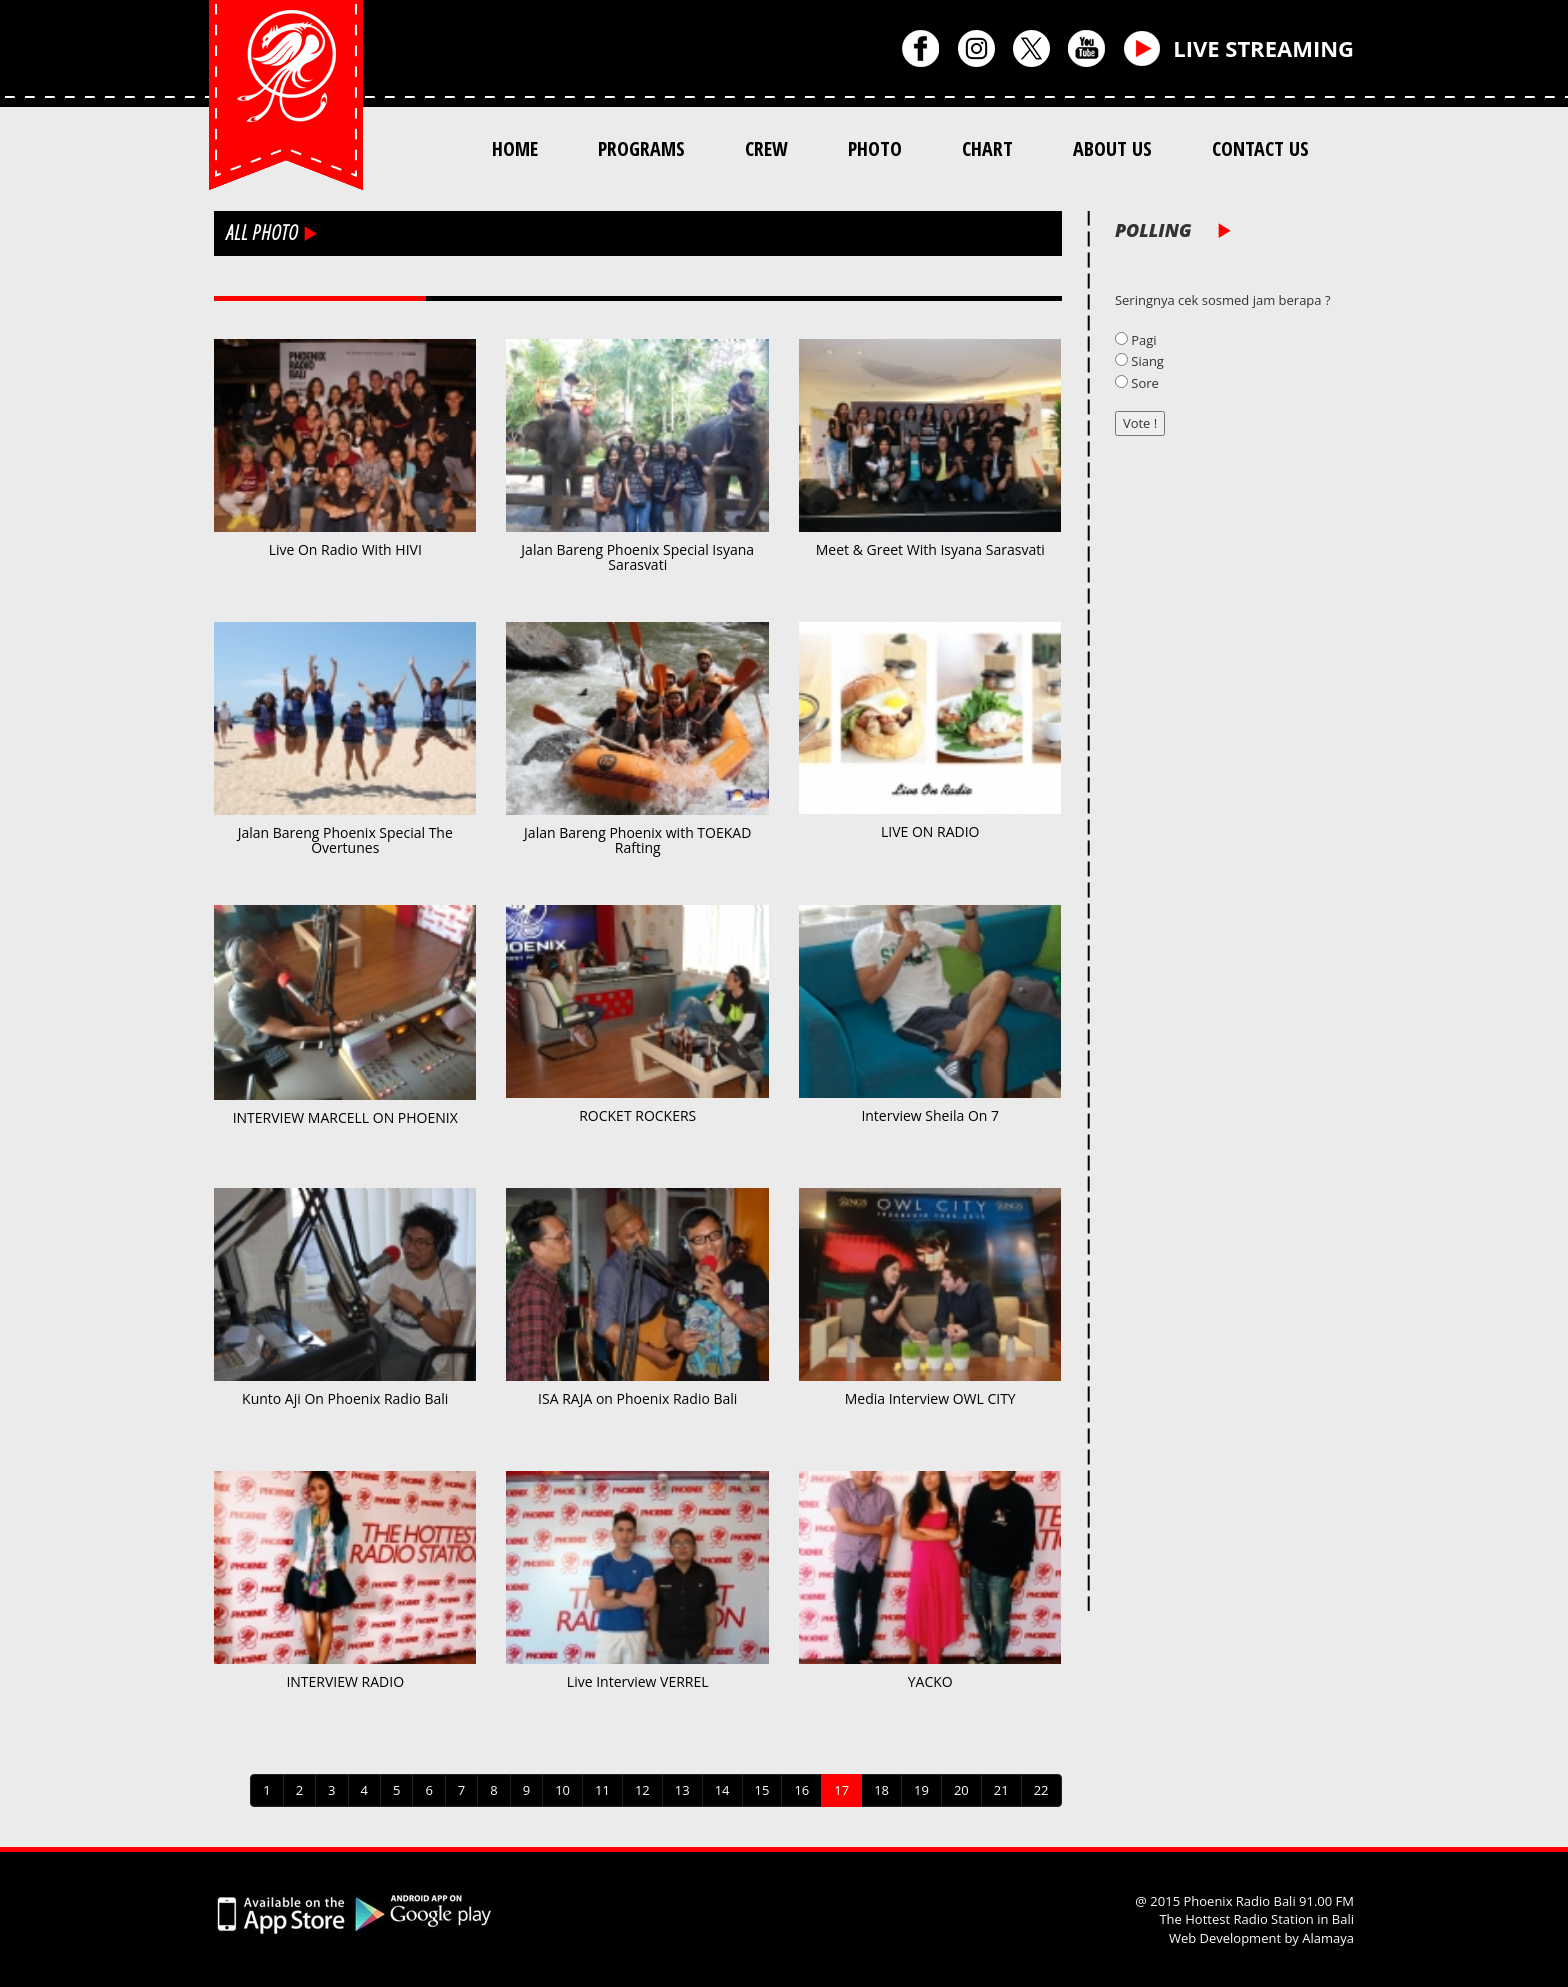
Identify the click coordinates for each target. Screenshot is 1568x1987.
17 (841, 1790)
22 (1041, 1790)
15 (762, 1790)
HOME (515, 148)
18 (881, 1790)
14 (722, 1790)
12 (642, 1790)
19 (921, 1790)
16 (801, 1790)
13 (682, 1790)
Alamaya (1328, 1938)
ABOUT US (1112, 148)
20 (961, 1790)
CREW (766, 148)
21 (1001, 1790)
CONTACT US (1260, 148)
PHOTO (875, 148)
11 (602, 1790)
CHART (987, 148)
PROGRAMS (641, 148)
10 (562, 1790)
